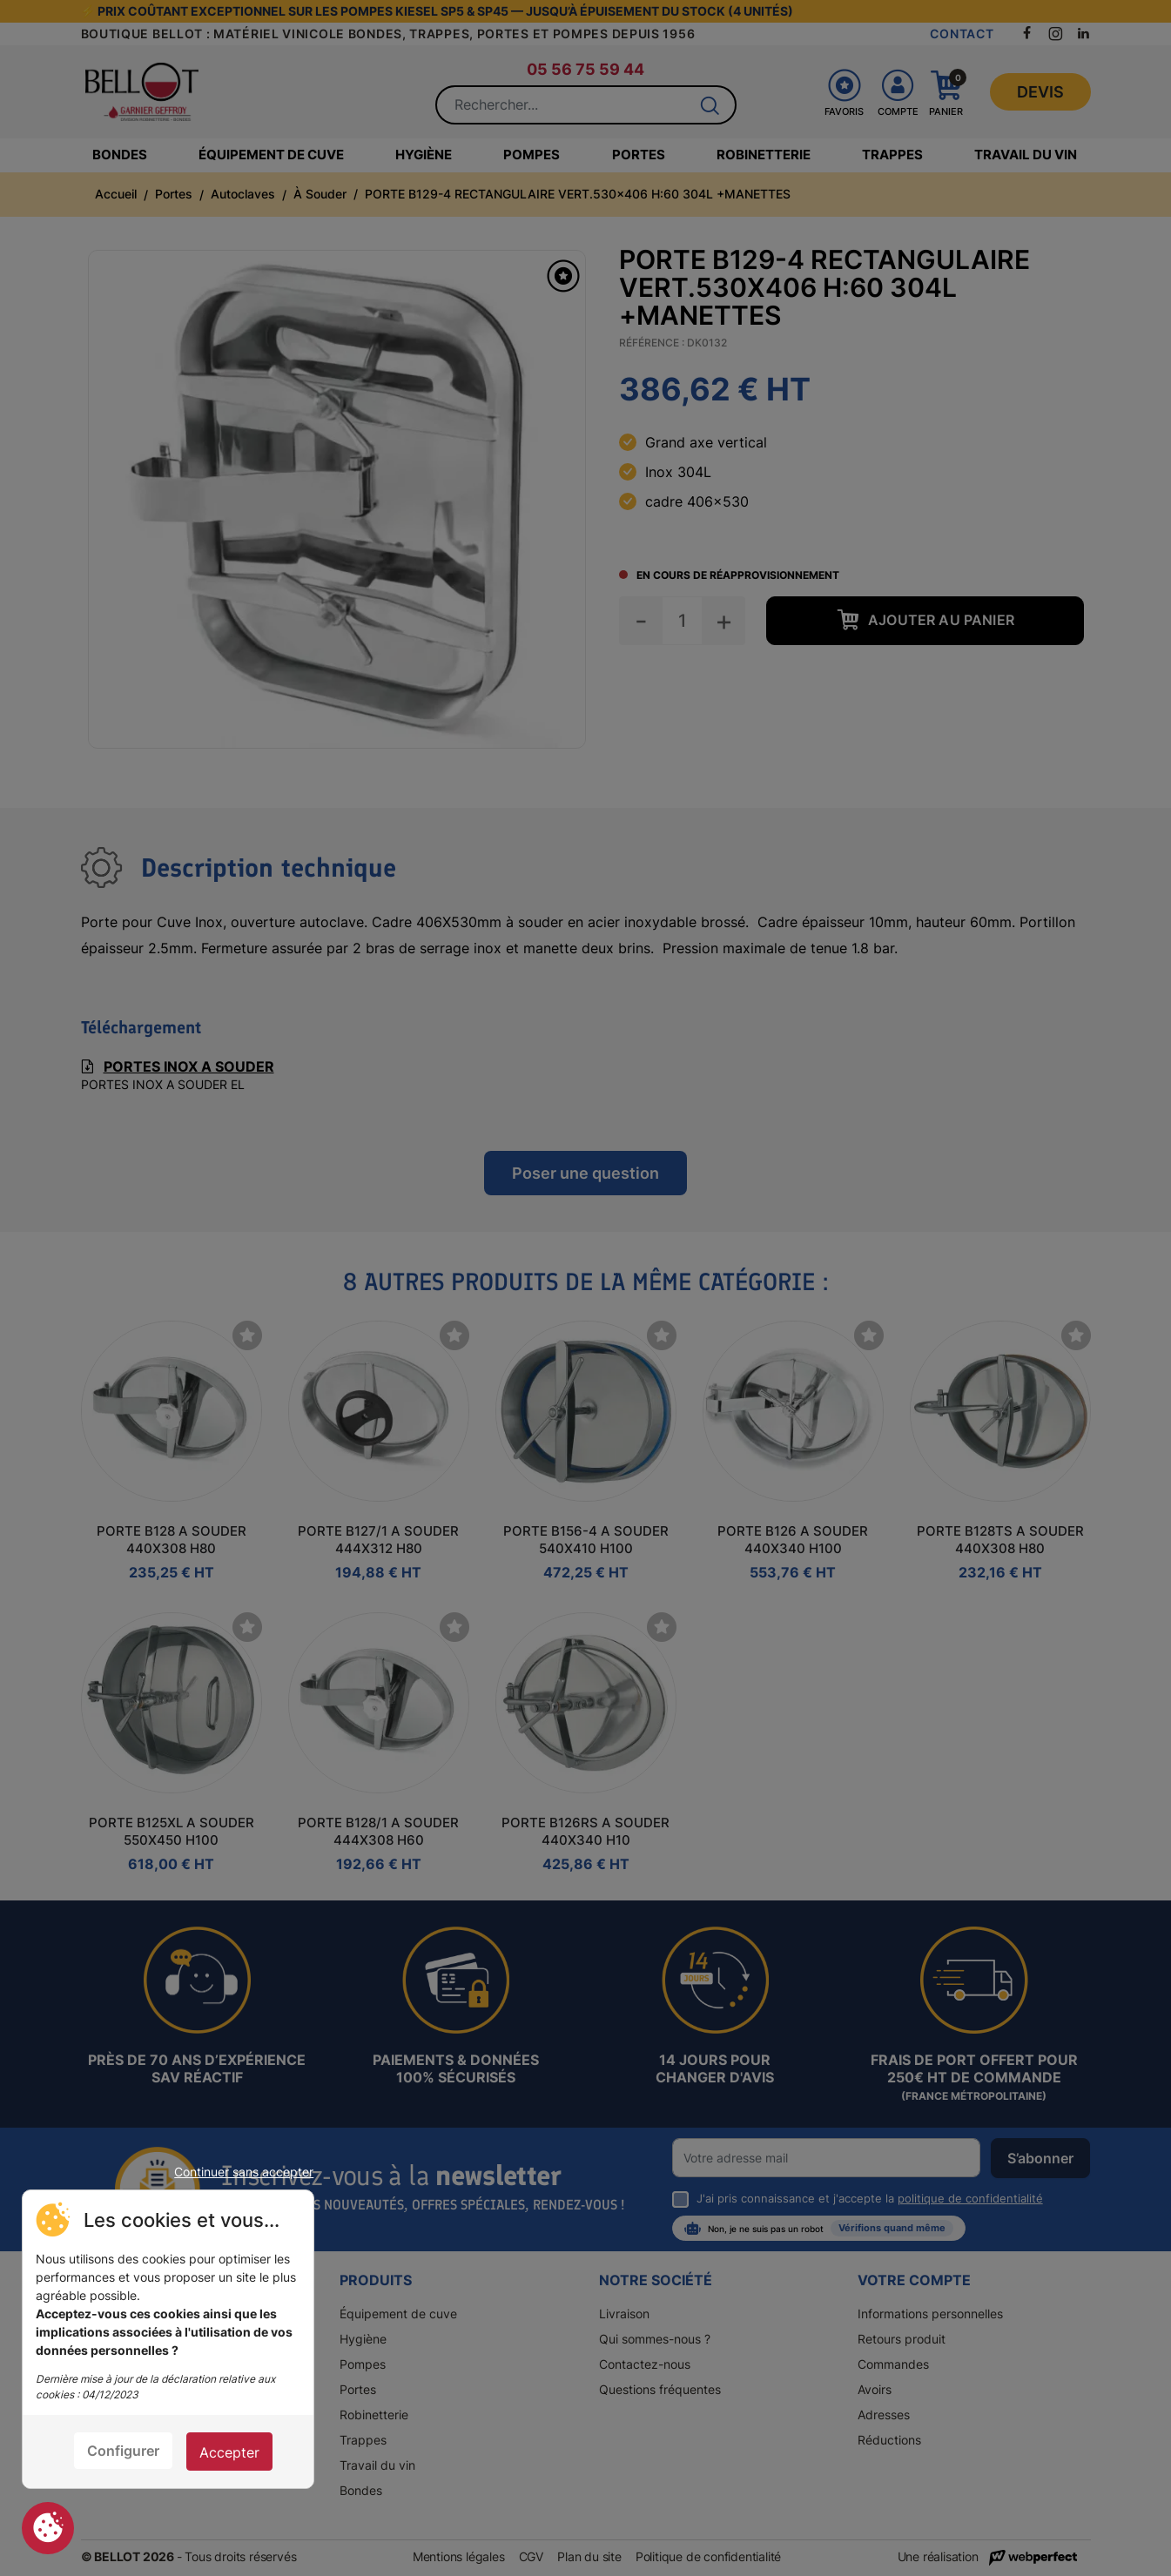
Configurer (123, 2450)
